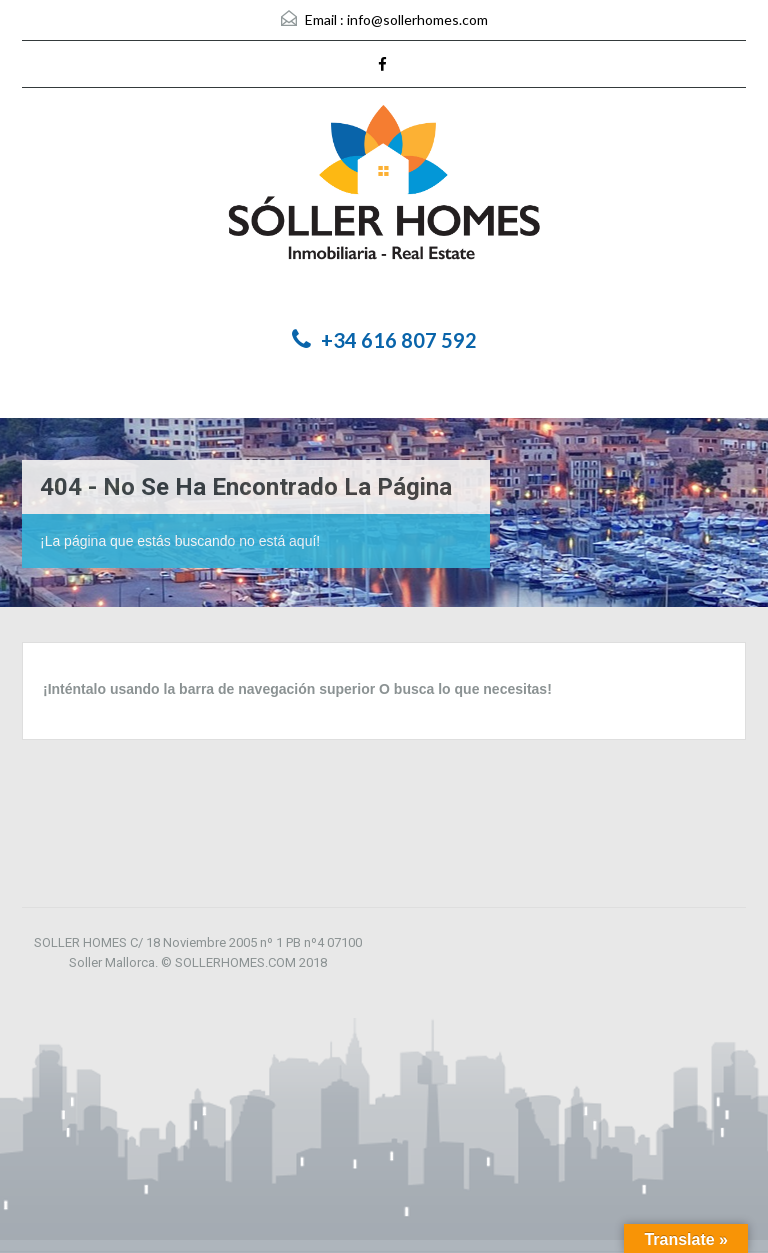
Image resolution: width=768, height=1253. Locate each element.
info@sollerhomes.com (417, 19)
